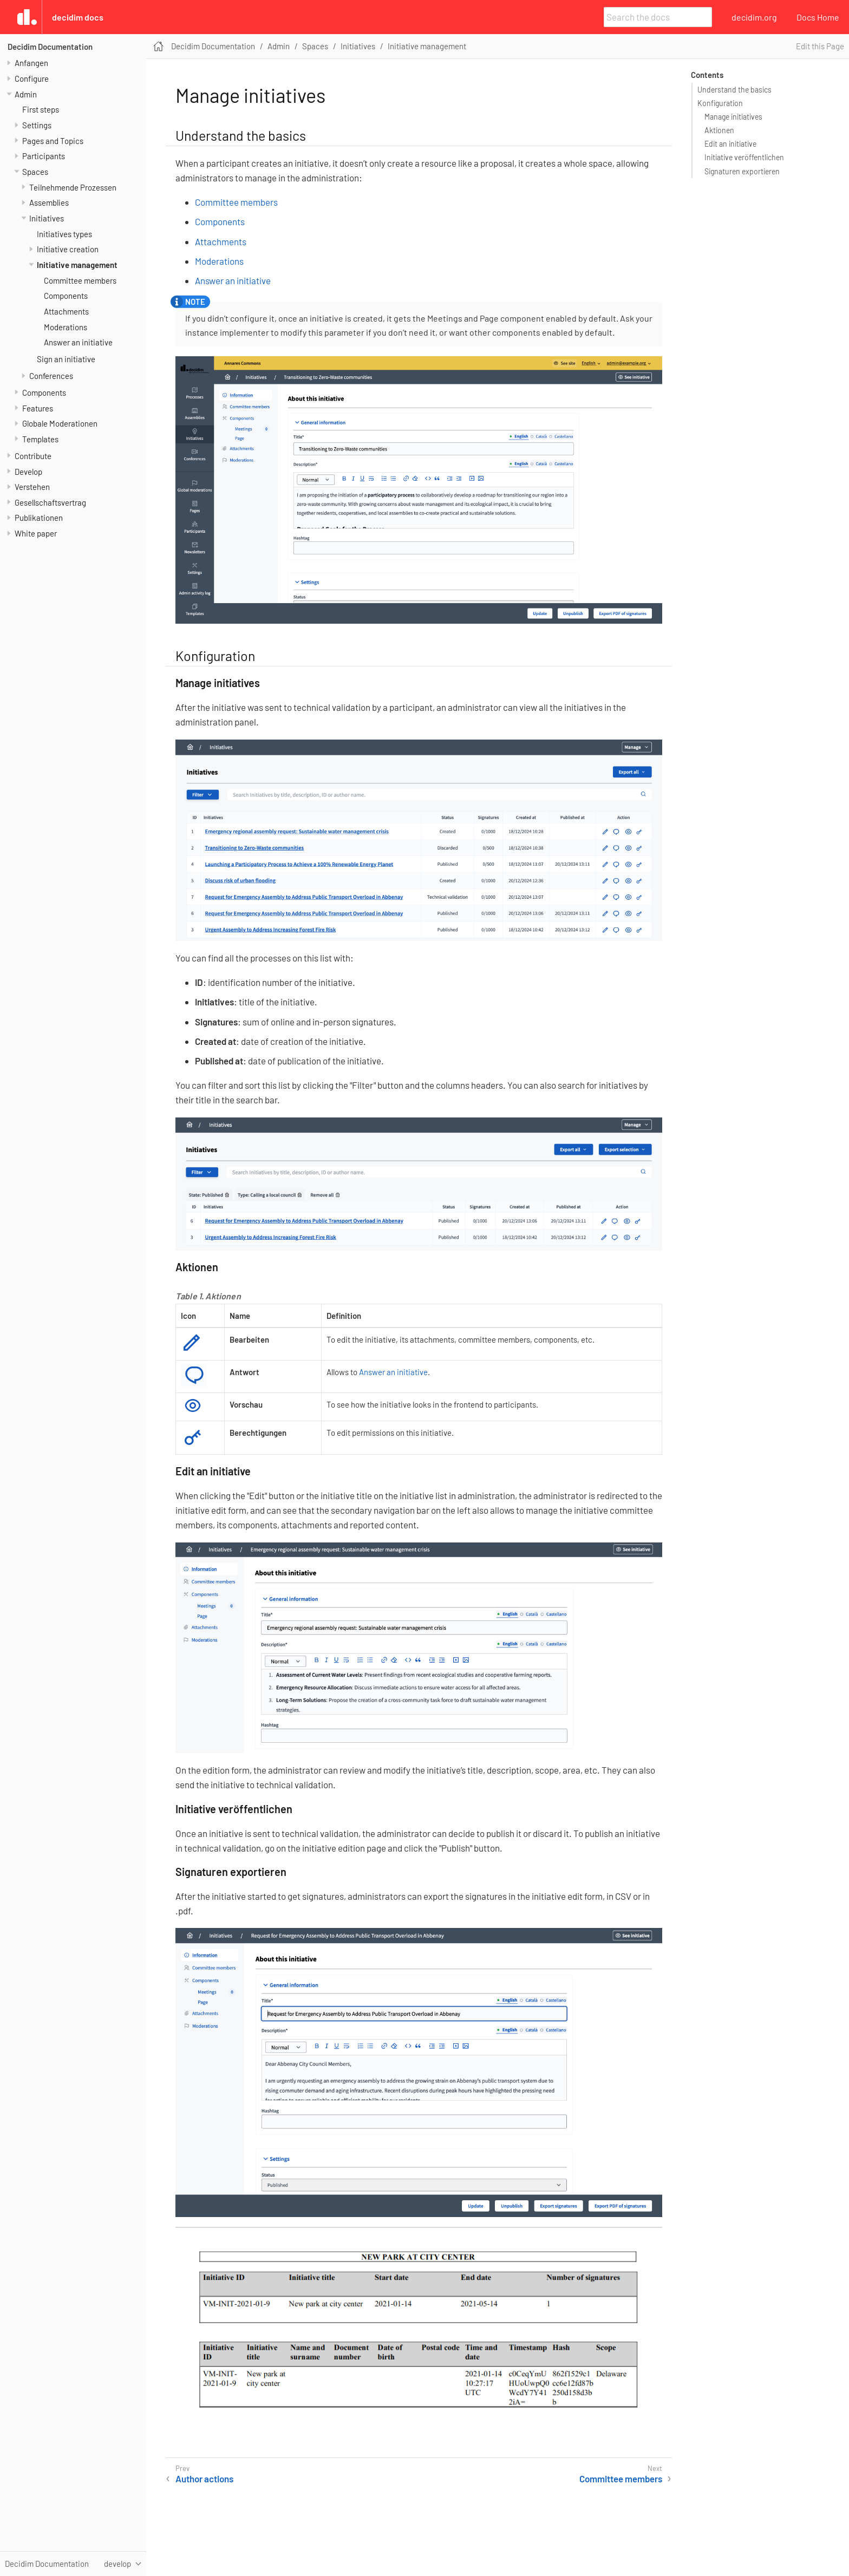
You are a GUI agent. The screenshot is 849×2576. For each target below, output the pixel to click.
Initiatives (46, 218)
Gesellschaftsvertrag (50, 502)
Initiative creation (68, 249)
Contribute (33, 456)
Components (66, 295)
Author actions (204, 2478)
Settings (36, 125)
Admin (26, 94)
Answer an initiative (78, 342)
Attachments (66, 311)
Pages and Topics (52, 141)
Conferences (51, 376)
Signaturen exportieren (742, 171)
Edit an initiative (730, 143)
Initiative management (77, 265)
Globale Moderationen (59, 423)
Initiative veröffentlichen (744, 157)
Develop (28, 471)
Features (37, 408)
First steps (40, 109)
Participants (43, 156)
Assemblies (49, 202)
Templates (40, 439)
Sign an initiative (66, 359)
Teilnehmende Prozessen (72, 187)
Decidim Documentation (50, 46)
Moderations (65, 327)
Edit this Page (820, 46)
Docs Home (817, 17)
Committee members (80, 280)
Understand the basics (734, 89)
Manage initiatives (733, 116)
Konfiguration (720, 103)
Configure (32, 78)
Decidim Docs (77, 17)
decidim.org (754, 17)
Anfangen (31, 63)
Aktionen (719, 130)
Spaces (35, 171)
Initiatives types (64, 234)
